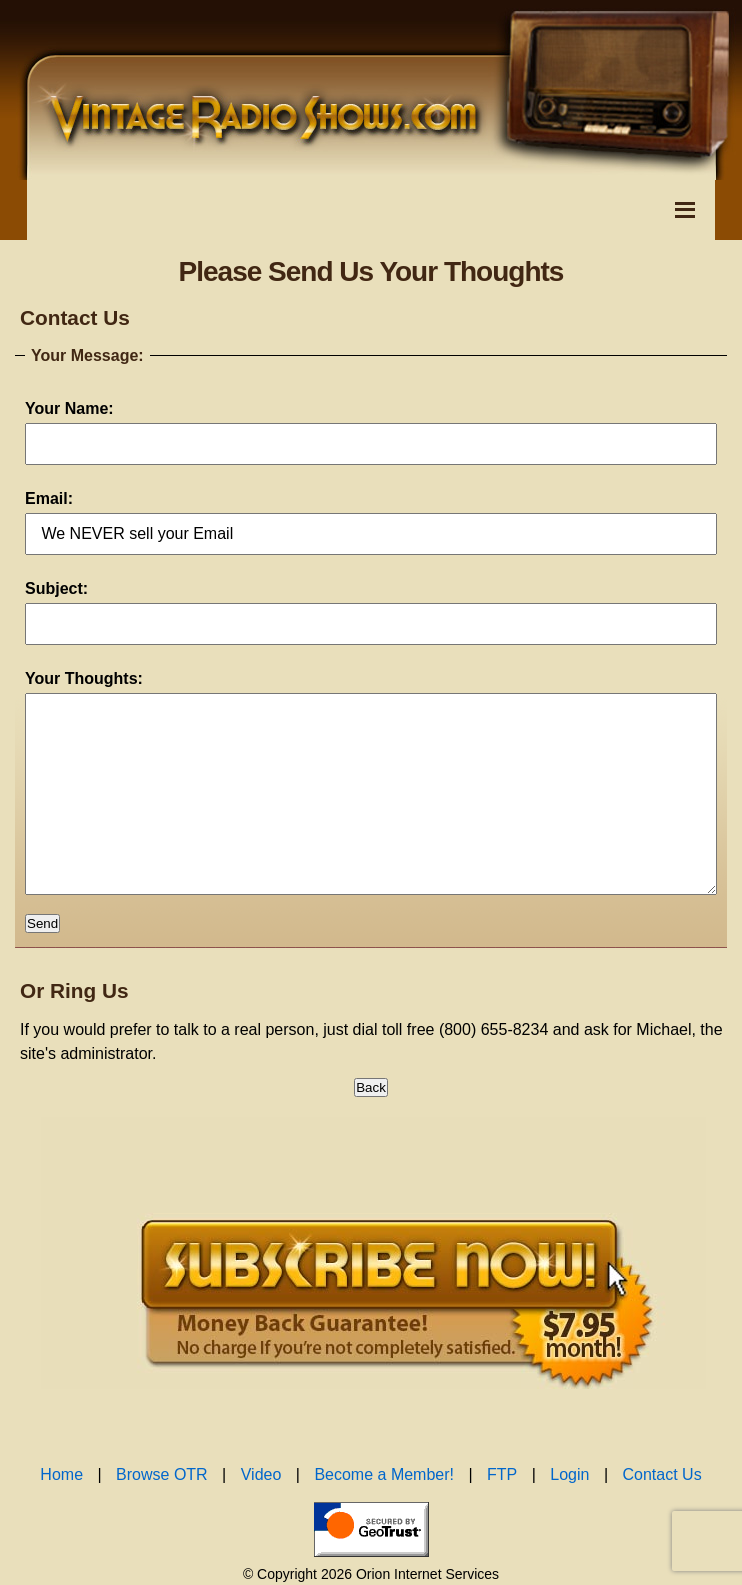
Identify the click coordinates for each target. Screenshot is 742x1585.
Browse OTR (162, 1514)
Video (261, 1514)
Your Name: (69, 408)
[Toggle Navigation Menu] (685, 210)
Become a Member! (384, 1514)
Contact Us (662, 1514)
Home (61, 1514)
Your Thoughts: (84, 678)
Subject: (56, 588)
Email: (49, 498)
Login (569, 1514)
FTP (502, 1514)
